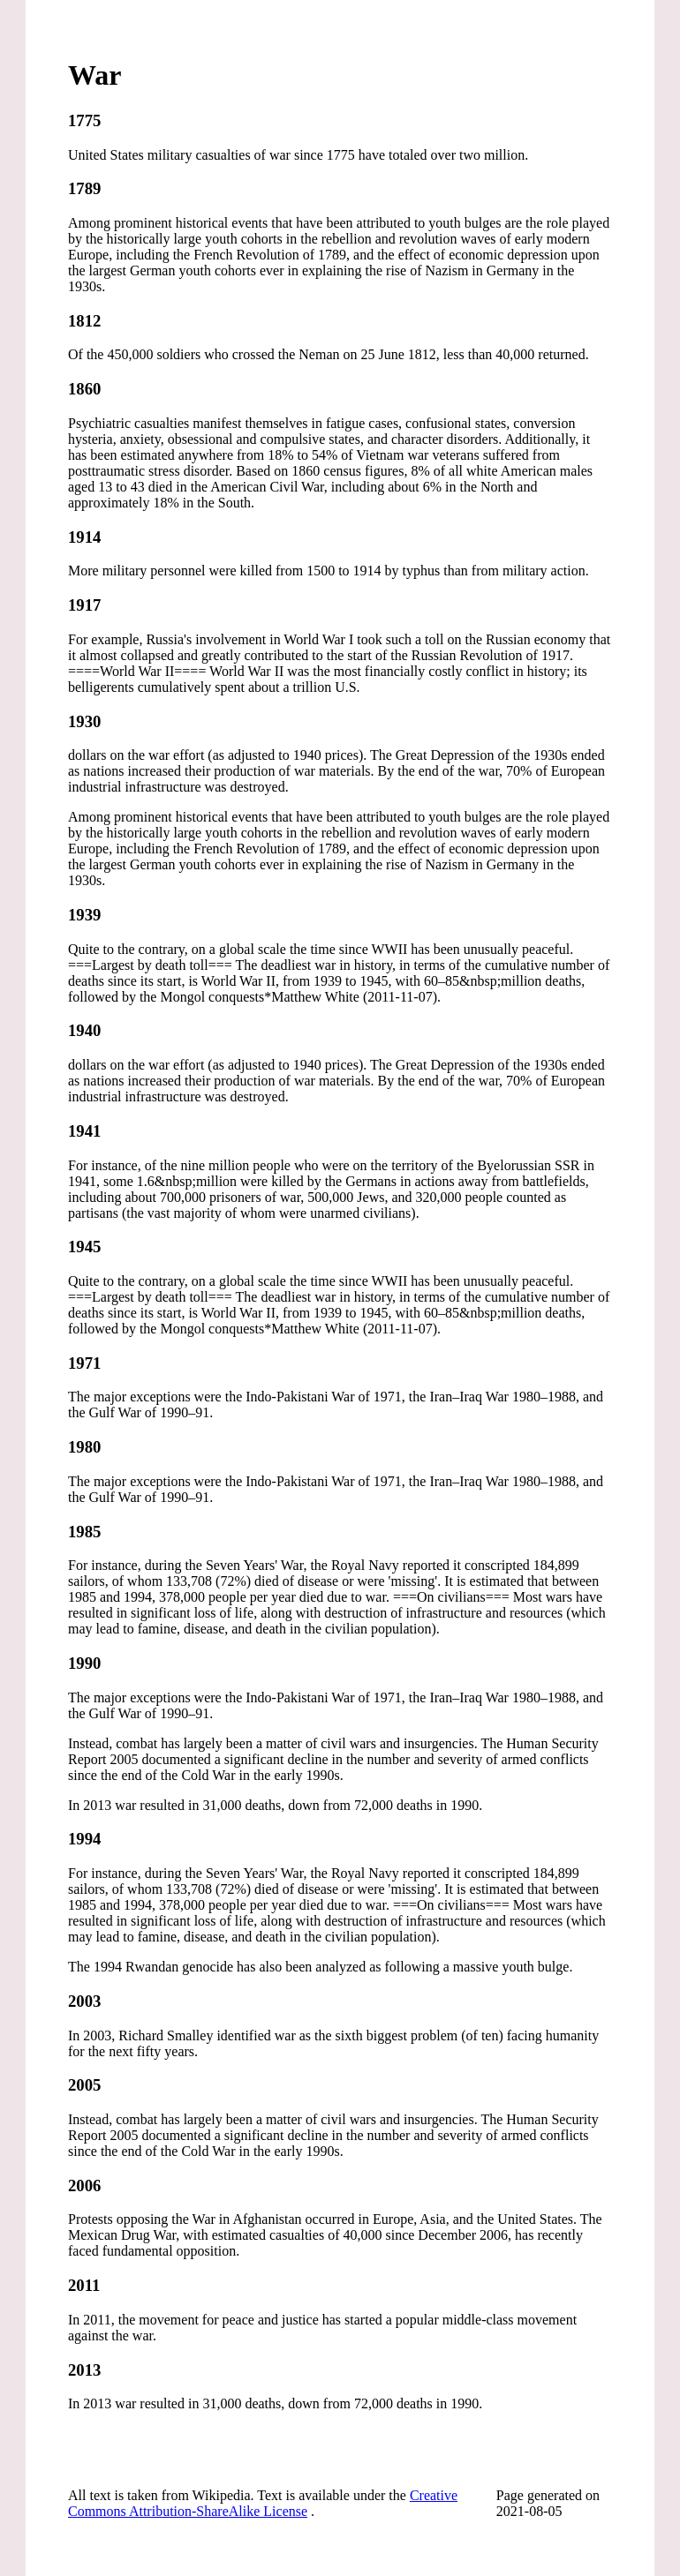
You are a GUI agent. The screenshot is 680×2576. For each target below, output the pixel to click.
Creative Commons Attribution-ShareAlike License (262, 2503)
